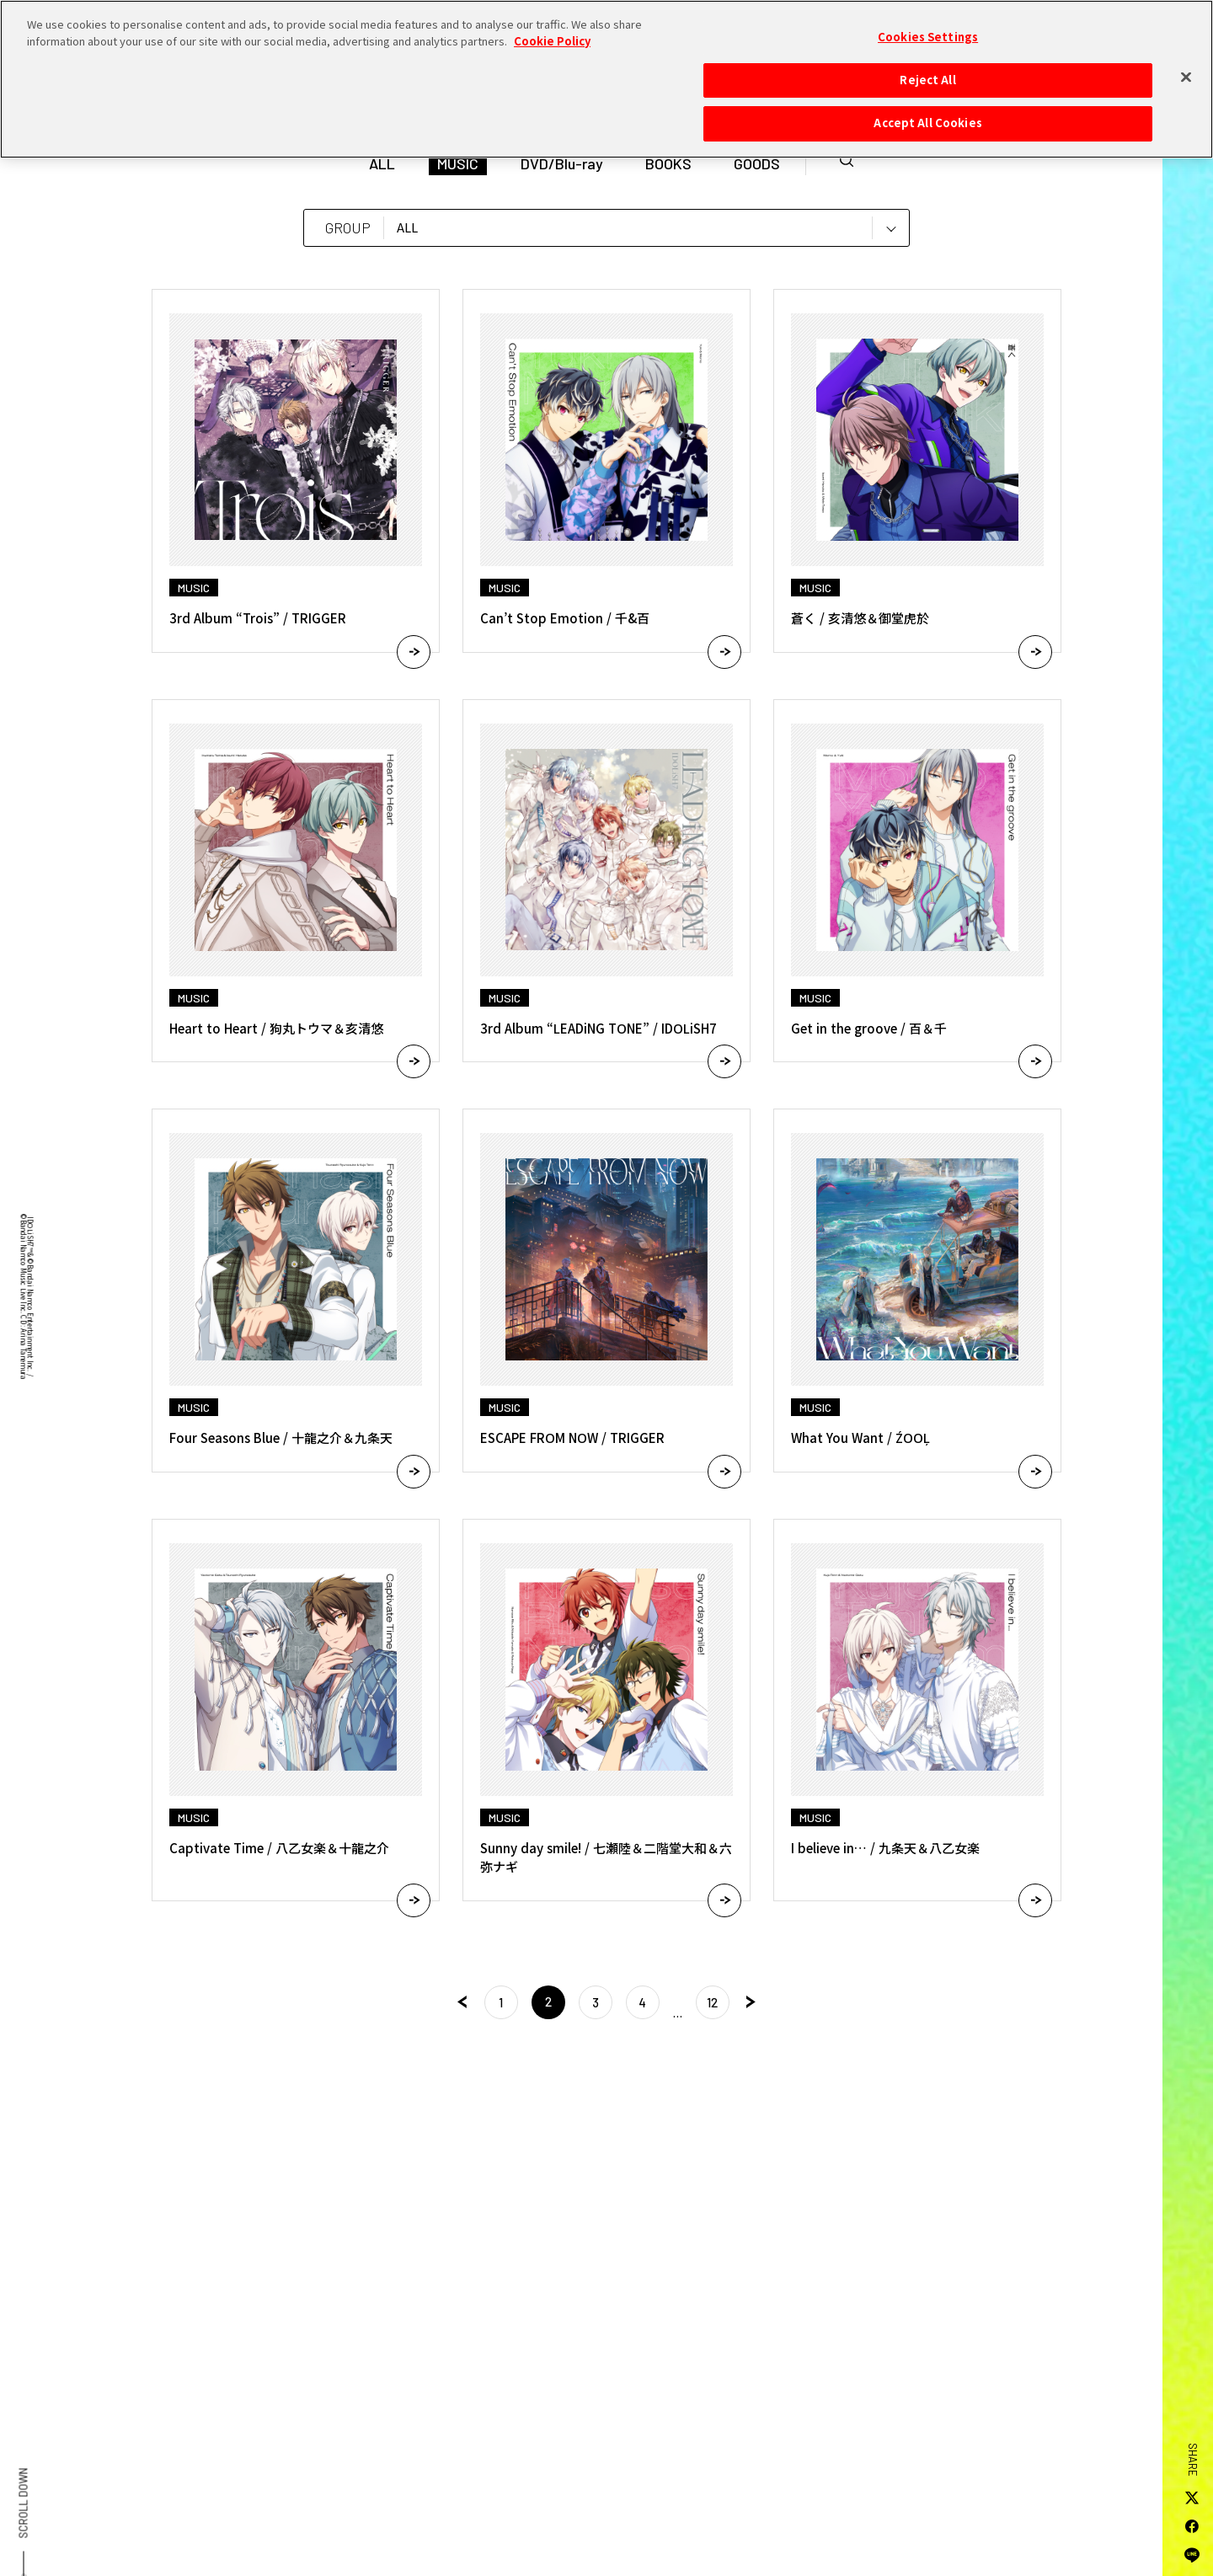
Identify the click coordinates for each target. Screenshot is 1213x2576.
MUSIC (457, 163)
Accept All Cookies (927, 118)
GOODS (757, 163)
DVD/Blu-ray (562, 163)
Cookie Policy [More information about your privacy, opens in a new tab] (552, 35)
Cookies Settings (928, 32)
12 (712, 2002)
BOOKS (668, 163)
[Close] (1186, 71)
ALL (382, 163)
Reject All (927, 74)
